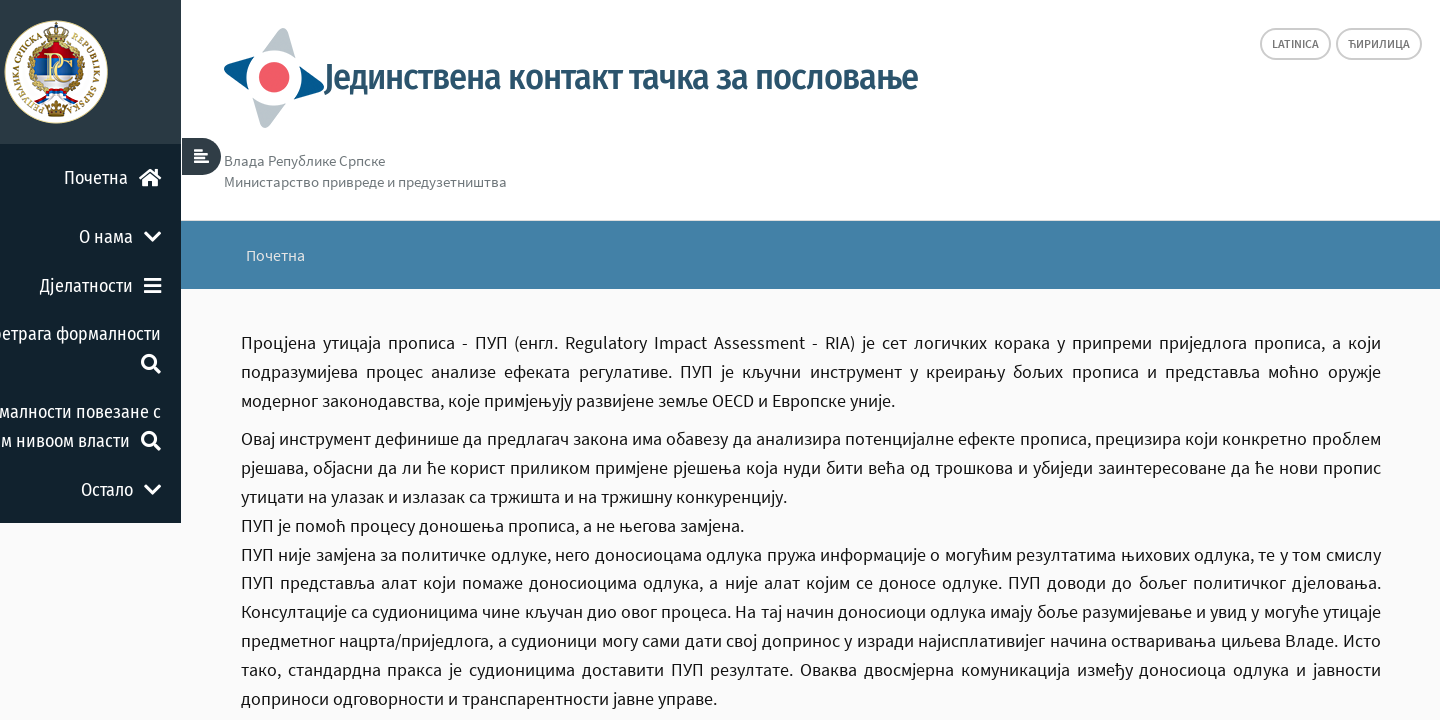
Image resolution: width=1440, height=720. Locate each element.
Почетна (181, 178)
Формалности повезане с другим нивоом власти (128, 426)
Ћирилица (1379, 43)
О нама (189, 237)
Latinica (1295, 43)
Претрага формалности (140, 347)
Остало (190, 490)
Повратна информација (138, 551)
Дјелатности (169, 286)
